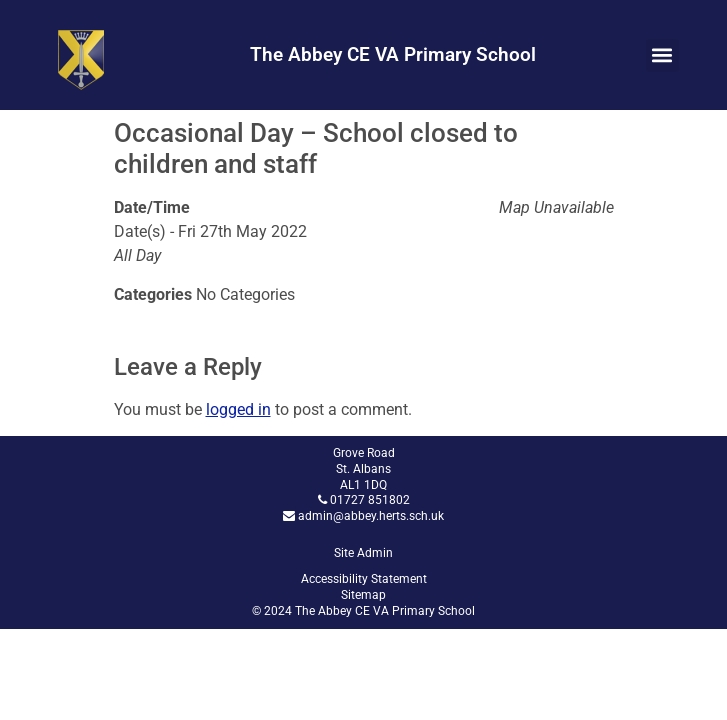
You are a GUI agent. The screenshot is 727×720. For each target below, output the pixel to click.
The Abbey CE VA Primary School (393, 54)
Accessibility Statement (364, 579)
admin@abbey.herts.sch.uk (371, 516)
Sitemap (363, 595)
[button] (662, 55)
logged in (238, 409)
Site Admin (363, 553)
